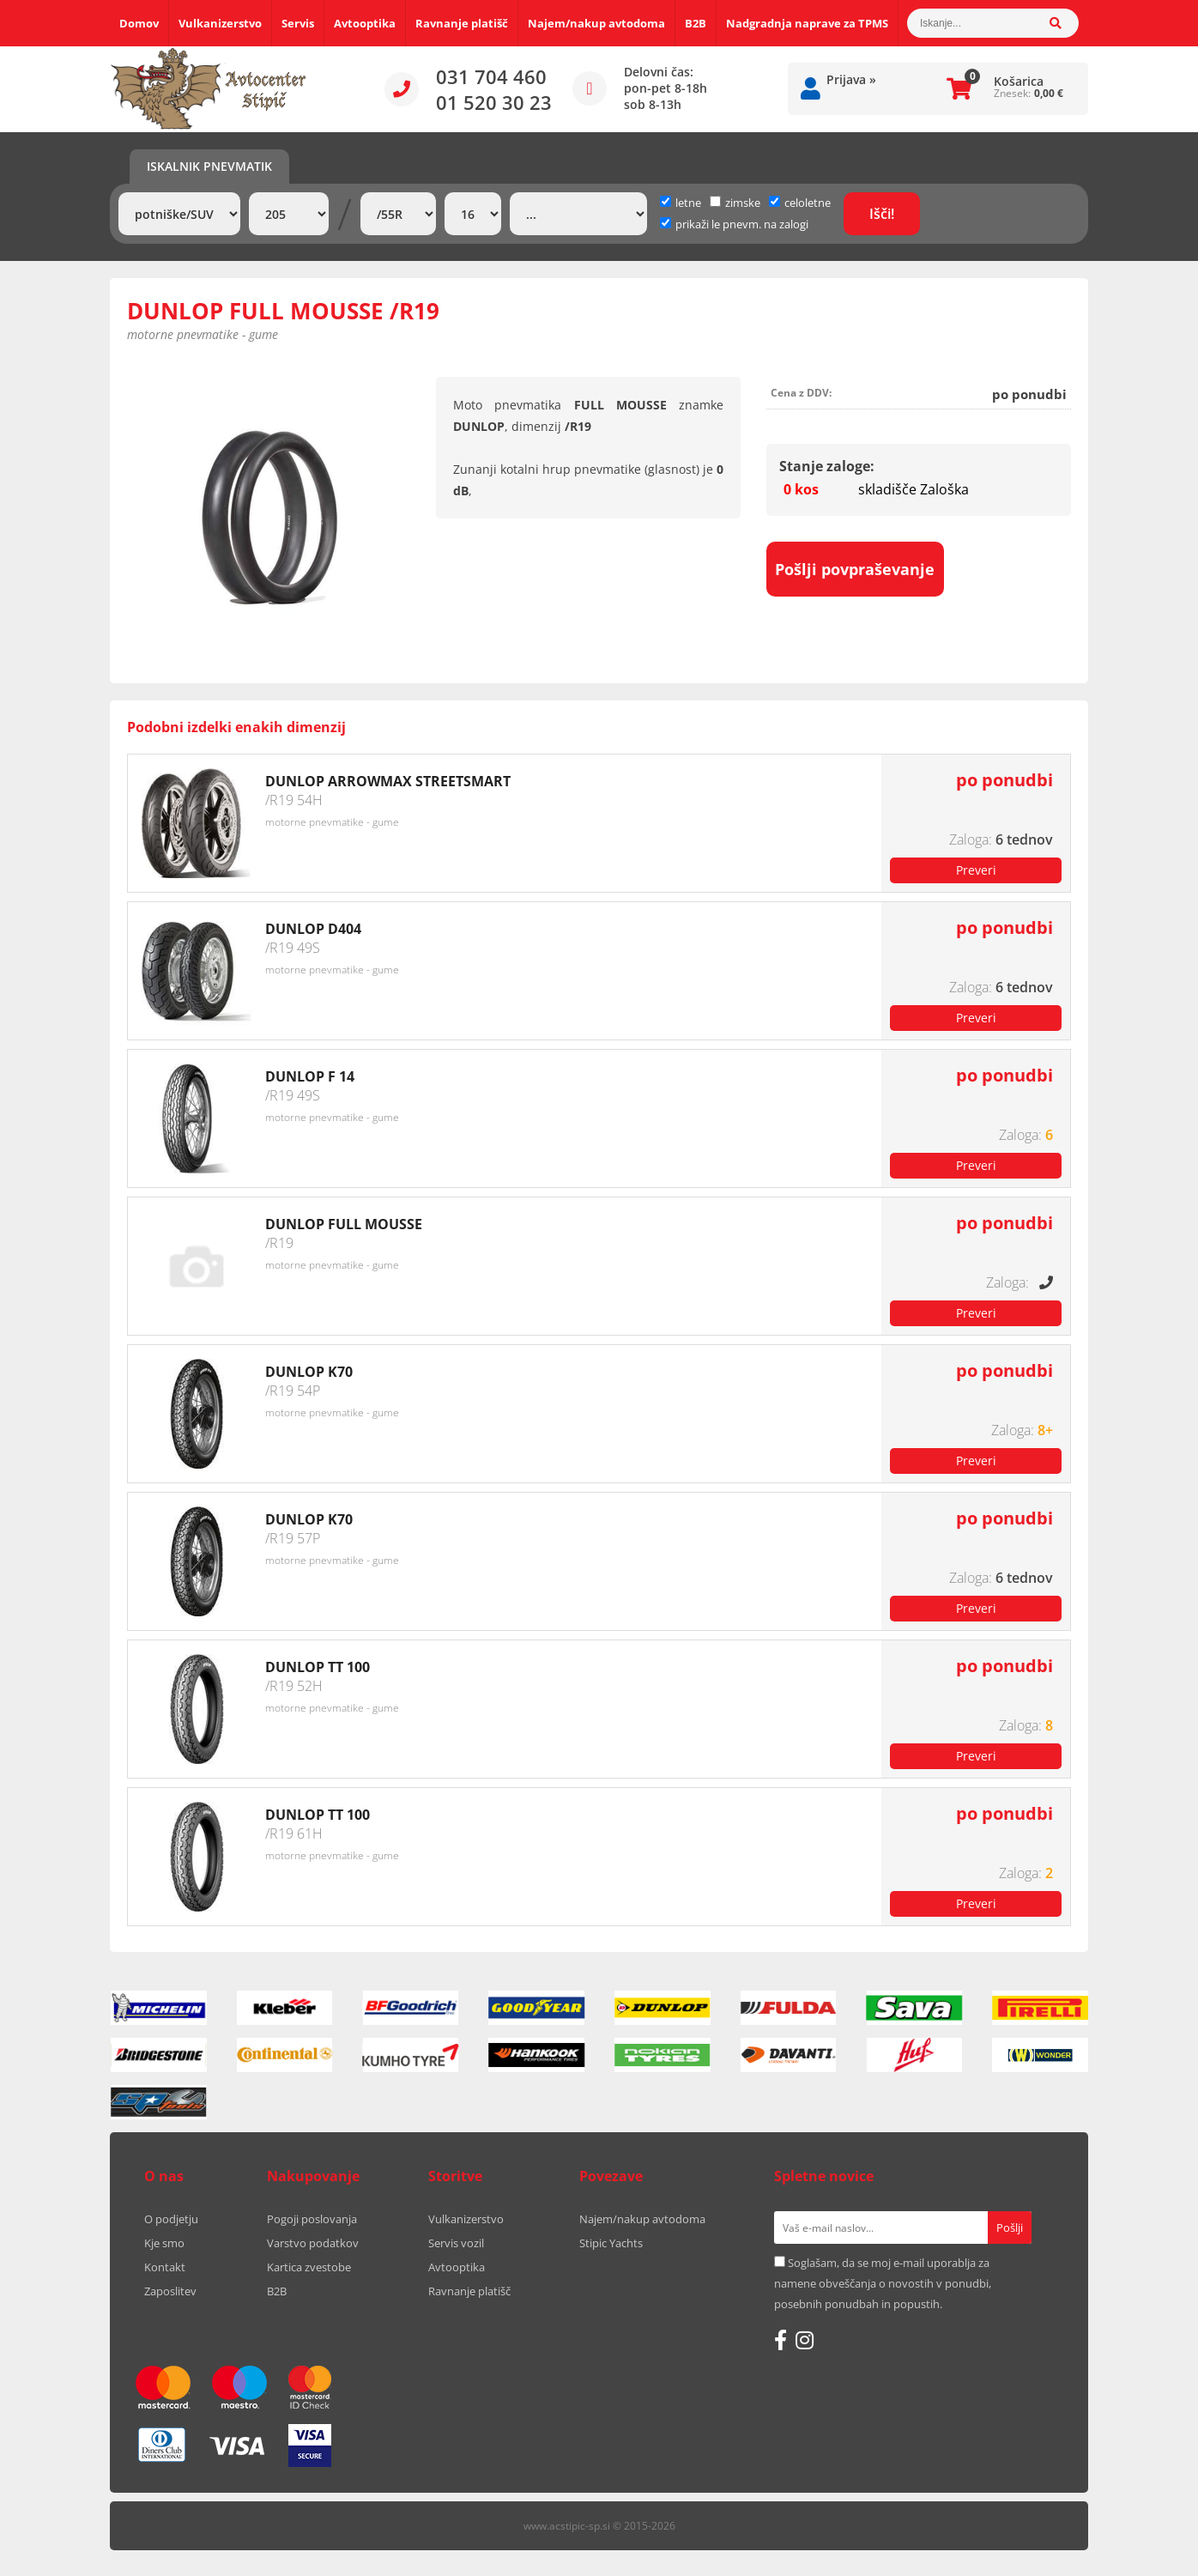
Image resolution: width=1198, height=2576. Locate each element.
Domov (139, 23)
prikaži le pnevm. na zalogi (741, 224)
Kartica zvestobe (309, 2267)
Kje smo (164, 2243)
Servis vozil (456, 2243)
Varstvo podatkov (313, 2243)
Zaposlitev (170, 2291)
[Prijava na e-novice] (1010, 2227)
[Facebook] (780, 2340)
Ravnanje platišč (461, 23)
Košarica (1019, 81)
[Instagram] (805, 2340)
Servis (297, 23)
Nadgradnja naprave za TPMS (807, 23)
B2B (695, 23)
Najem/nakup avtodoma (596, 23)
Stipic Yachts (611, 2243)
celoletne (800, 202)
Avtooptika (365, 23)
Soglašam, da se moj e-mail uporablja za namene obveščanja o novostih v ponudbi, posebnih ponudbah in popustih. (882, 2283)
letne (680, 202)
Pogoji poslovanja (312, 2219)
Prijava (851, 79)
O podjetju (171, 2219)
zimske (735, 202)
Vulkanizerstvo (220, 23)
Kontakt (164, 2267)
